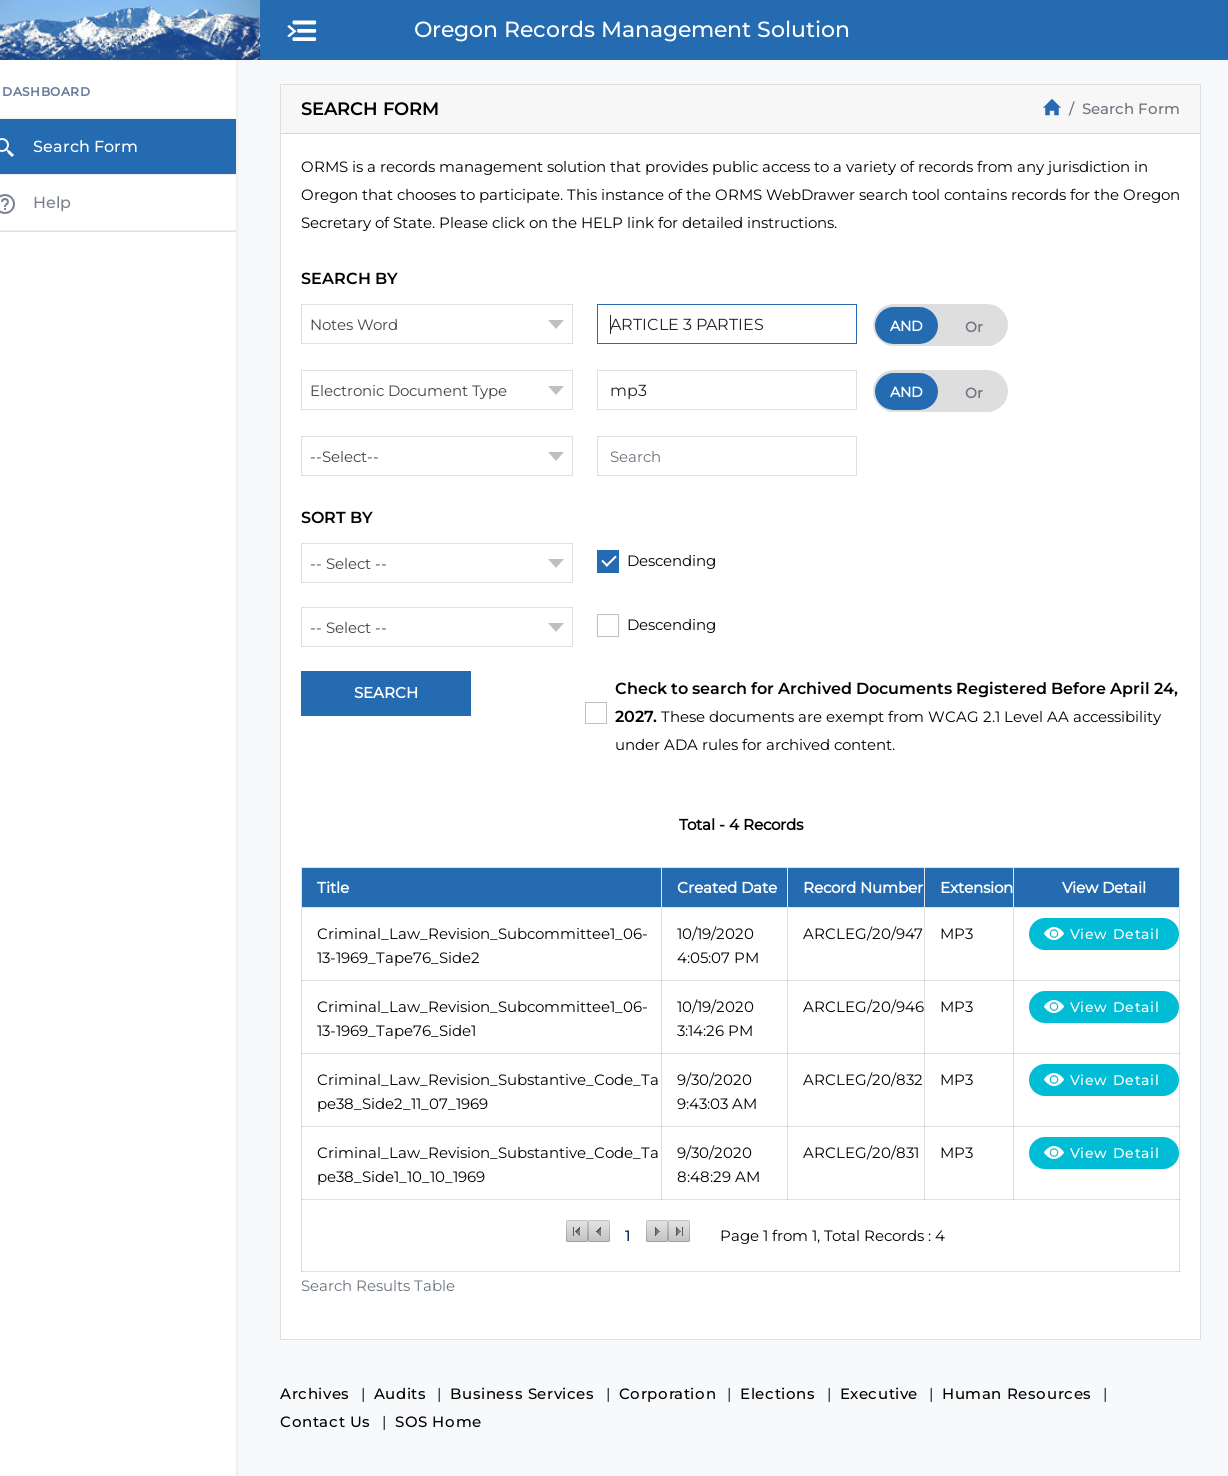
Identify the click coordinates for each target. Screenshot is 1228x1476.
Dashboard (69, 92)
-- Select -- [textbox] (355, 563)
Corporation (675, 1393)
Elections (784, 1393)
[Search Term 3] (734, 456)
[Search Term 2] (734, 390)
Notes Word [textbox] (361, 324)
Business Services (529, 1393)
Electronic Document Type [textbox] (415, 390)
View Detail (1114, 934)
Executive (886, 1393)
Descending (679, 560)
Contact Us (332, 1421)
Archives (322, 1393)
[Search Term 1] (734, 324)
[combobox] (444, 324)
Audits (407, 1393)
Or (981, 327)
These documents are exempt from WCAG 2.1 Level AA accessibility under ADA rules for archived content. (890, 716)
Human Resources (1024, 1393)
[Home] (1052, 107)
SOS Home (445, 1421)
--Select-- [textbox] (351, 456)
